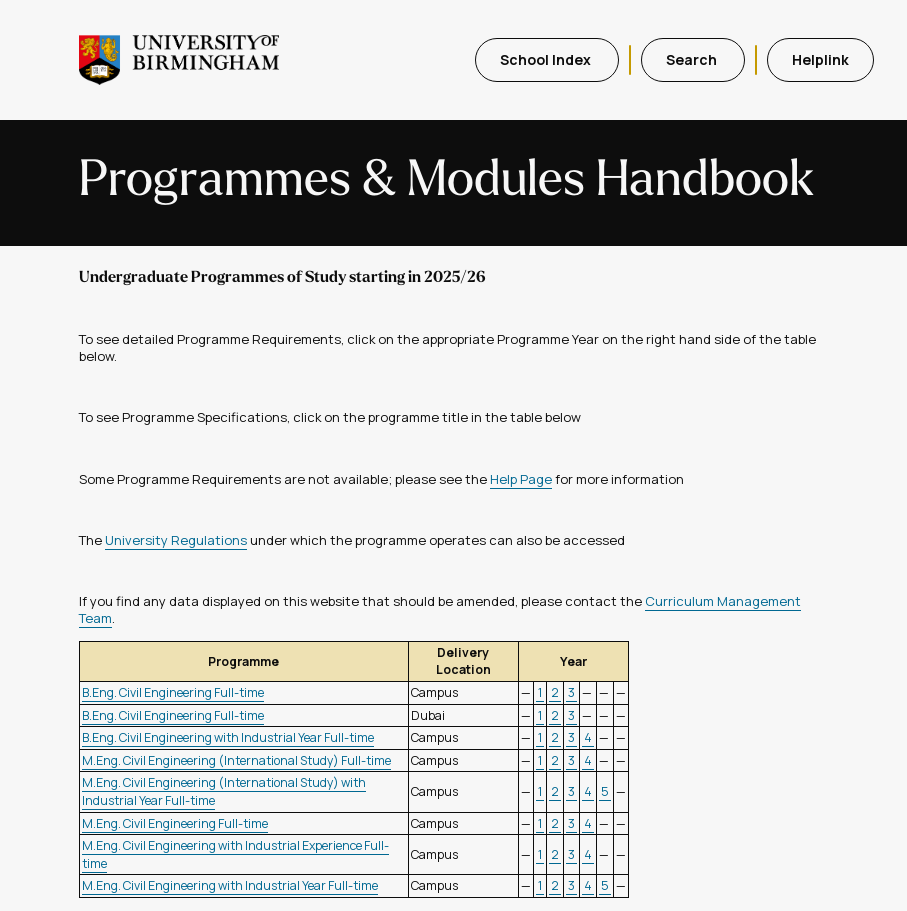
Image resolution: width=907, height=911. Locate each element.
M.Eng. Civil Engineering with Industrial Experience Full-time (235, 854)
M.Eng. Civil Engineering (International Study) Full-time (236, 760)
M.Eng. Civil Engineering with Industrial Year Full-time (230, 885)
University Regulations (176, 540)
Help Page (521, 479)
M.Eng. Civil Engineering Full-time (175, 823)
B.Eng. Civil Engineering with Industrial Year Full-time (228, 737)
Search (693, 59)
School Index (547, 59)
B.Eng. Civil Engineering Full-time (173, 692)
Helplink (820, 59)
